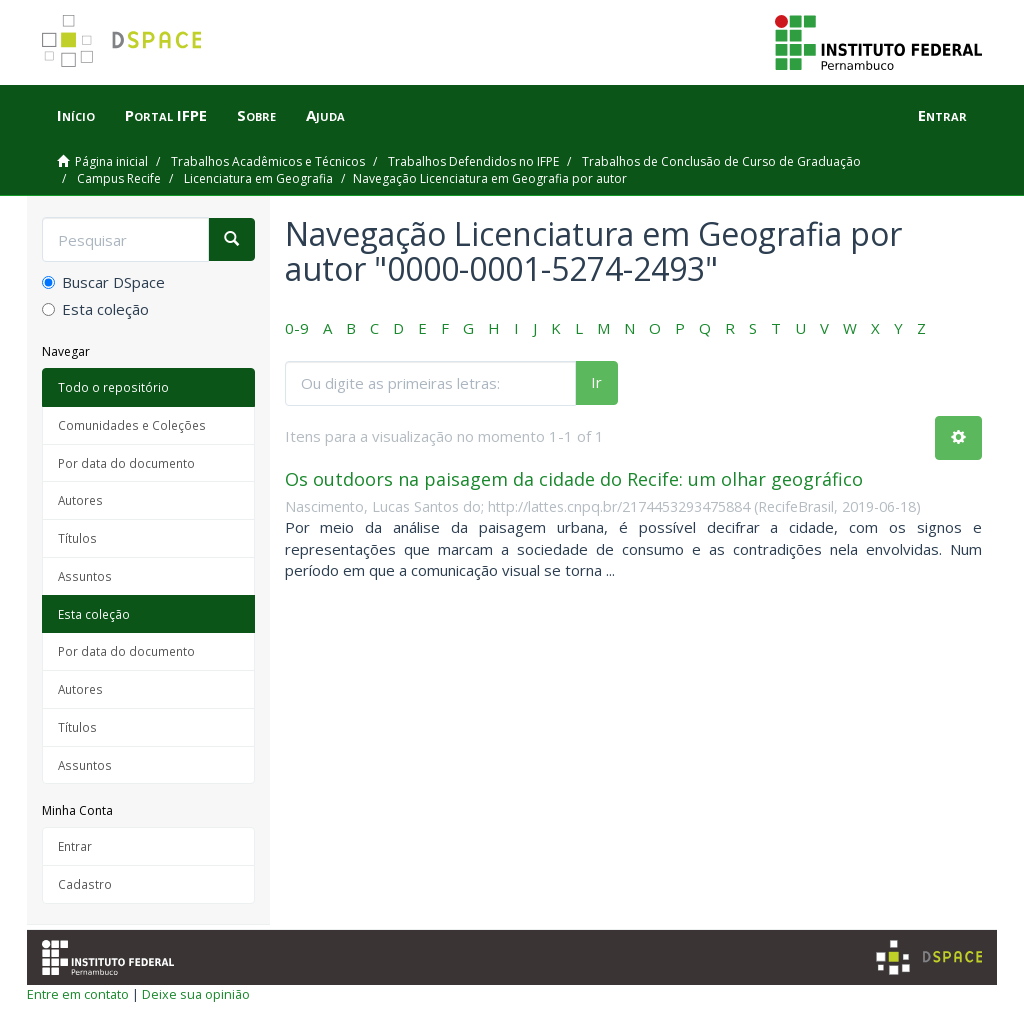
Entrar (75, 846)
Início (76, 115)
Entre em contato (78, 994)
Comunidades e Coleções (132, 425)
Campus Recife (119, 178)
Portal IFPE (166, 115)
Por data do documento (126, 463)
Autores (80, 500)
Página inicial (111, 161)
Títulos (77, 538)
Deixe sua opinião (196, 994)
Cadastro (85, 884)
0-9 (297, 328)
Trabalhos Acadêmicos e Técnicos (268, 161)
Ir (596, 382)
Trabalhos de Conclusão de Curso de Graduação (721, 161)
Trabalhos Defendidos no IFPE (473, 161)
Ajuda (325, 115)
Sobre (256, 115)
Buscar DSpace (103, 282)
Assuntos (85, 576)
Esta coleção (95, 309)
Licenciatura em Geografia (258, 178)
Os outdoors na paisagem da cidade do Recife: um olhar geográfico (574, 479)
